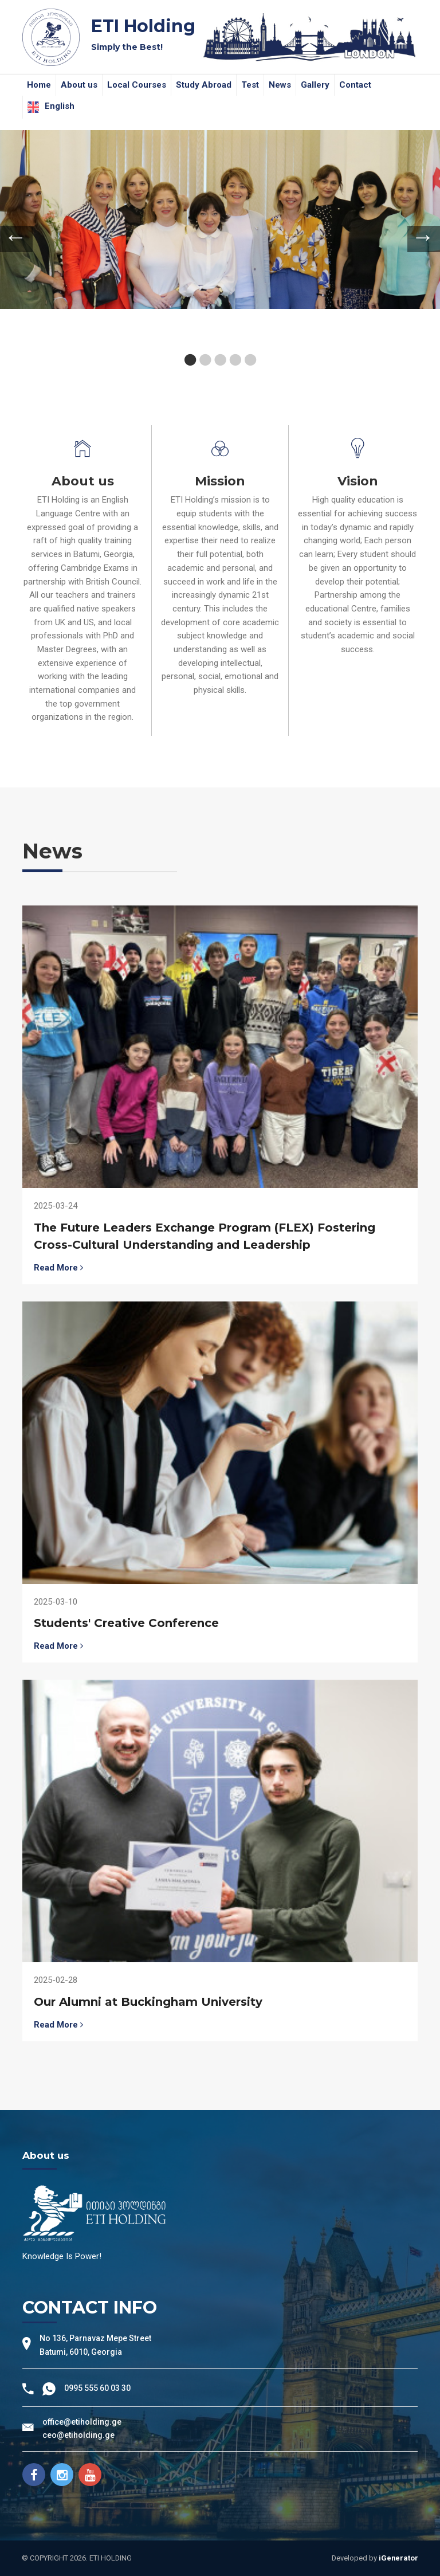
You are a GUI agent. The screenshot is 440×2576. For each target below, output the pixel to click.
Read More (58, 1267)
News (280, 85)
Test (250, 85)
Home (39, 85)
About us (79, 85)
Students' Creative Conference (126, 1623)
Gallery (315, 85)
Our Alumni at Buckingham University (148, 2002)
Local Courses (136, 85)
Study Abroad (203, 85)
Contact (355, 85)
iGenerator (398, 2558)
